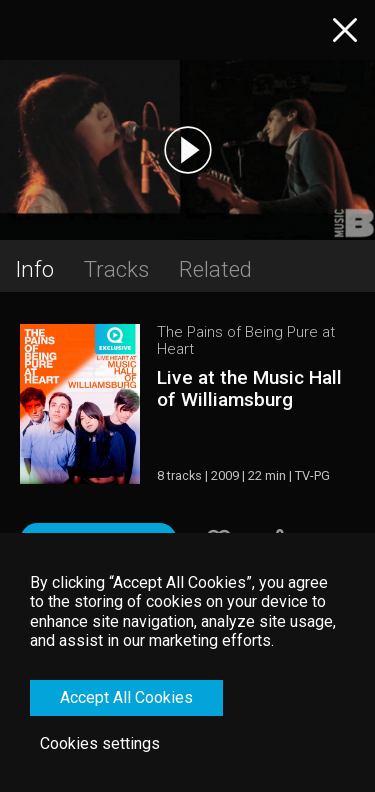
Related (215, 269)
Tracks (116, 269)
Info (34, 269)
